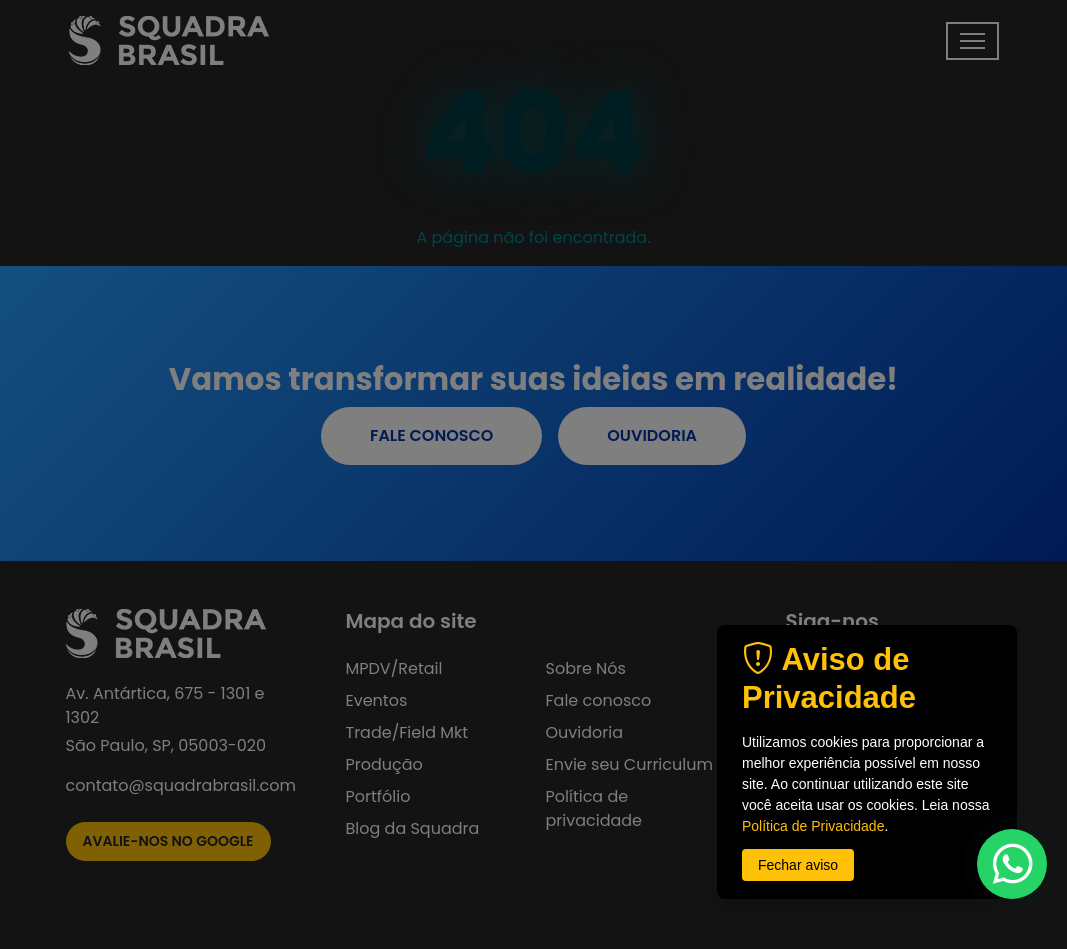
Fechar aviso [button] (798, 865)
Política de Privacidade (813, 826)
